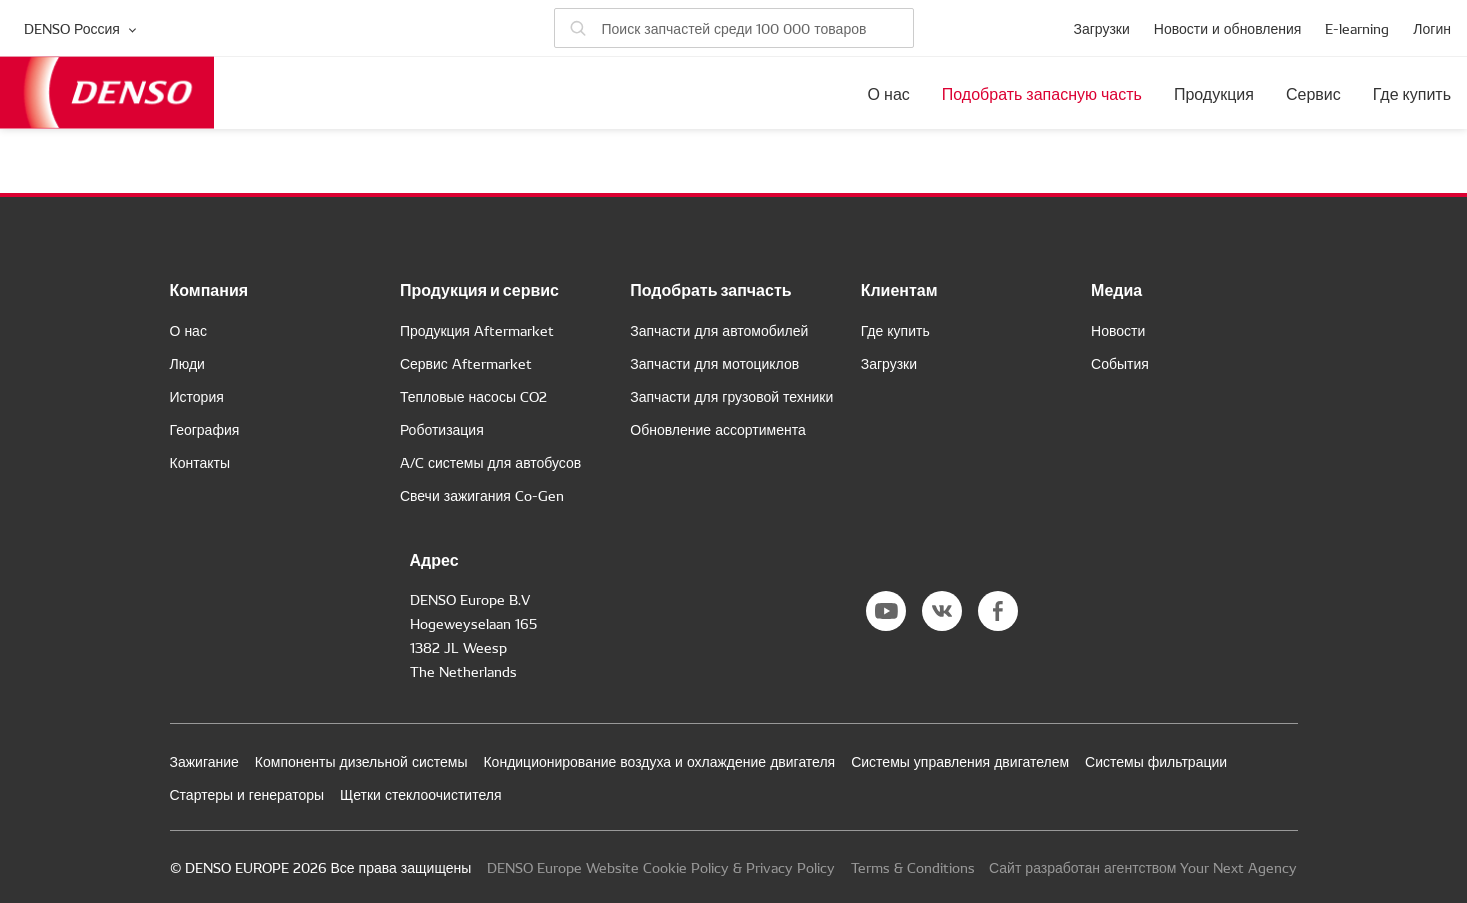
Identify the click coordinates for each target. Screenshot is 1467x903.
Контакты (200, 462)
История (197, 396)
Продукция (1214, 93)
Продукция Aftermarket (477, 330)
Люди (187, 363)
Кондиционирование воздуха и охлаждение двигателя (659, 761)
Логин (1432, 28)
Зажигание (204, 761)
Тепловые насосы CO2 (473, 396)
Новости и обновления (1228, 28)
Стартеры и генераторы (247, 794)
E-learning (1357, 28)
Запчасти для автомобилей (719, 330)
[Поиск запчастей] (734, 28)
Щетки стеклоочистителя (420, 794)
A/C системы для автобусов (490, 462)
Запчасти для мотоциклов (714, 363)
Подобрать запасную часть (1042, 93)
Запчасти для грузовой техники (731, 396)
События (1120, 363)
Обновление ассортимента (717, 429)
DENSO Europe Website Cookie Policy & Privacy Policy (661, 867)
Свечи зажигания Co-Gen (482, 495)
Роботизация (442, 429)
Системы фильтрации (1156, 761)
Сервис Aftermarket (466, 363)
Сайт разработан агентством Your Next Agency (1143, 867)
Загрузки (1101, 28)
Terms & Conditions (913, 867)
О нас (889, 93)
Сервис (1313, 93)
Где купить (1412, 93)
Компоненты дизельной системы (361, 761)
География (205, 429)
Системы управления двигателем (960, 761)
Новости (1118, 330)
